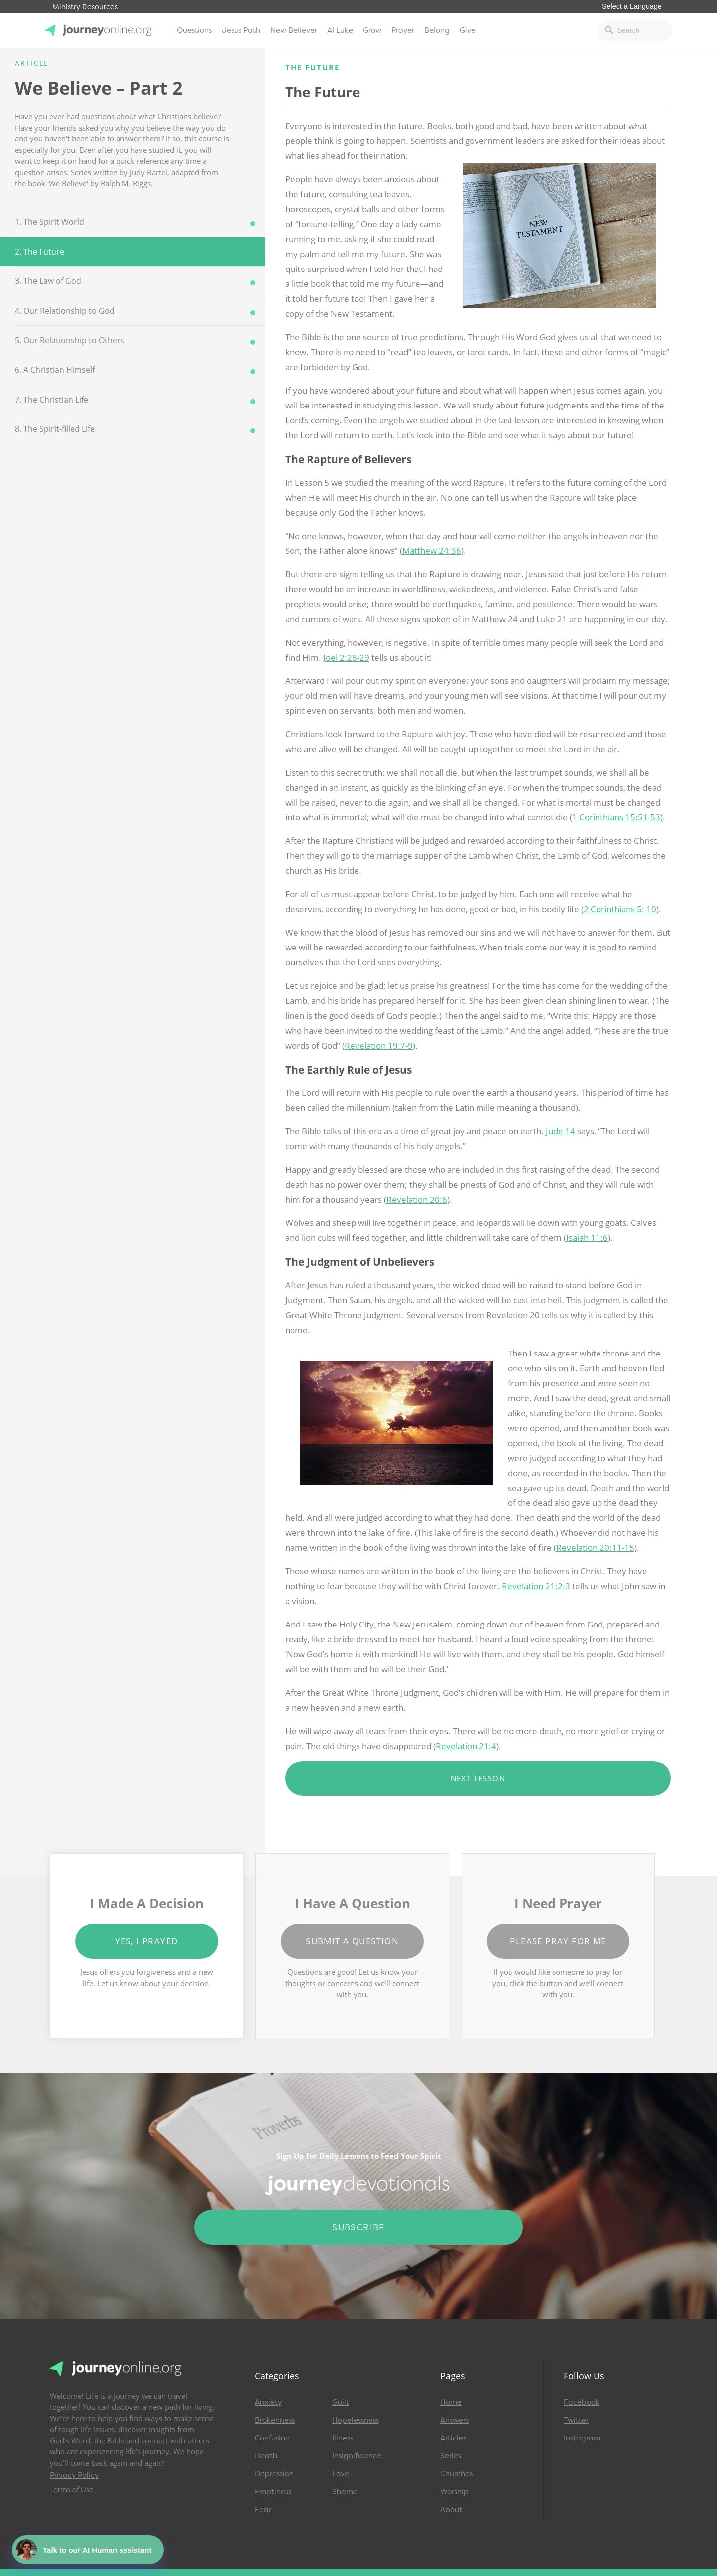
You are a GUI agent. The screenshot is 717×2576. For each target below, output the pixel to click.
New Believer (293, 30)
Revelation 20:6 (416, 1199)
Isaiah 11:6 (587, 1237)
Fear (263, 2510)
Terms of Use (72, 2490)
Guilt (340, 2402)
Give (468, 30)
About (451, 2510)
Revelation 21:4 (466, 1746)
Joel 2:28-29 (346, 657)
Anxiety (268, 2402)
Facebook (581, 2402)
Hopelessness (355, 2420)
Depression (274, 2474)
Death (266, 2456)
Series (450, 2456)
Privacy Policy (74, 2475)
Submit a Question (352, 1941)
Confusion (272, 2438)
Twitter (576, 2420)
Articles (453, 2438)
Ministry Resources (85, 7)
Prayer (402, 30)
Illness (342, 2438)
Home (451, 2402)
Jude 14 (560, 1131)
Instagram (582, 2438)
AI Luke (340, 30)
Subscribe (358, 2227)
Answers (454, 2420)
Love (340, 2474)
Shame (345, 2492)
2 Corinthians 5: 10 (620, 909)
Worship (454, 2492)
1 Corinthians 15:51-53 (616, 817)
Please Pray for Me (558, 1941)
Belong (437, 30)
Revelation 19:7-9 (379, 1045)
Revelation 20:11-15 (595, 1547)
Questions (194, 30)
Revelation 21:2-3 (536, 1586)
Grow (372, 30)
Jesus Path (241, 30)
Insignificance (356, 2456)
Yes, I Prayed (146, 1941)
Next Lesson (478, 1778)
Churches (456, 2474)
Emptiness (273, 2492)
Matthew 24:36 (431, 550)
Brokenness (275, 2420)
